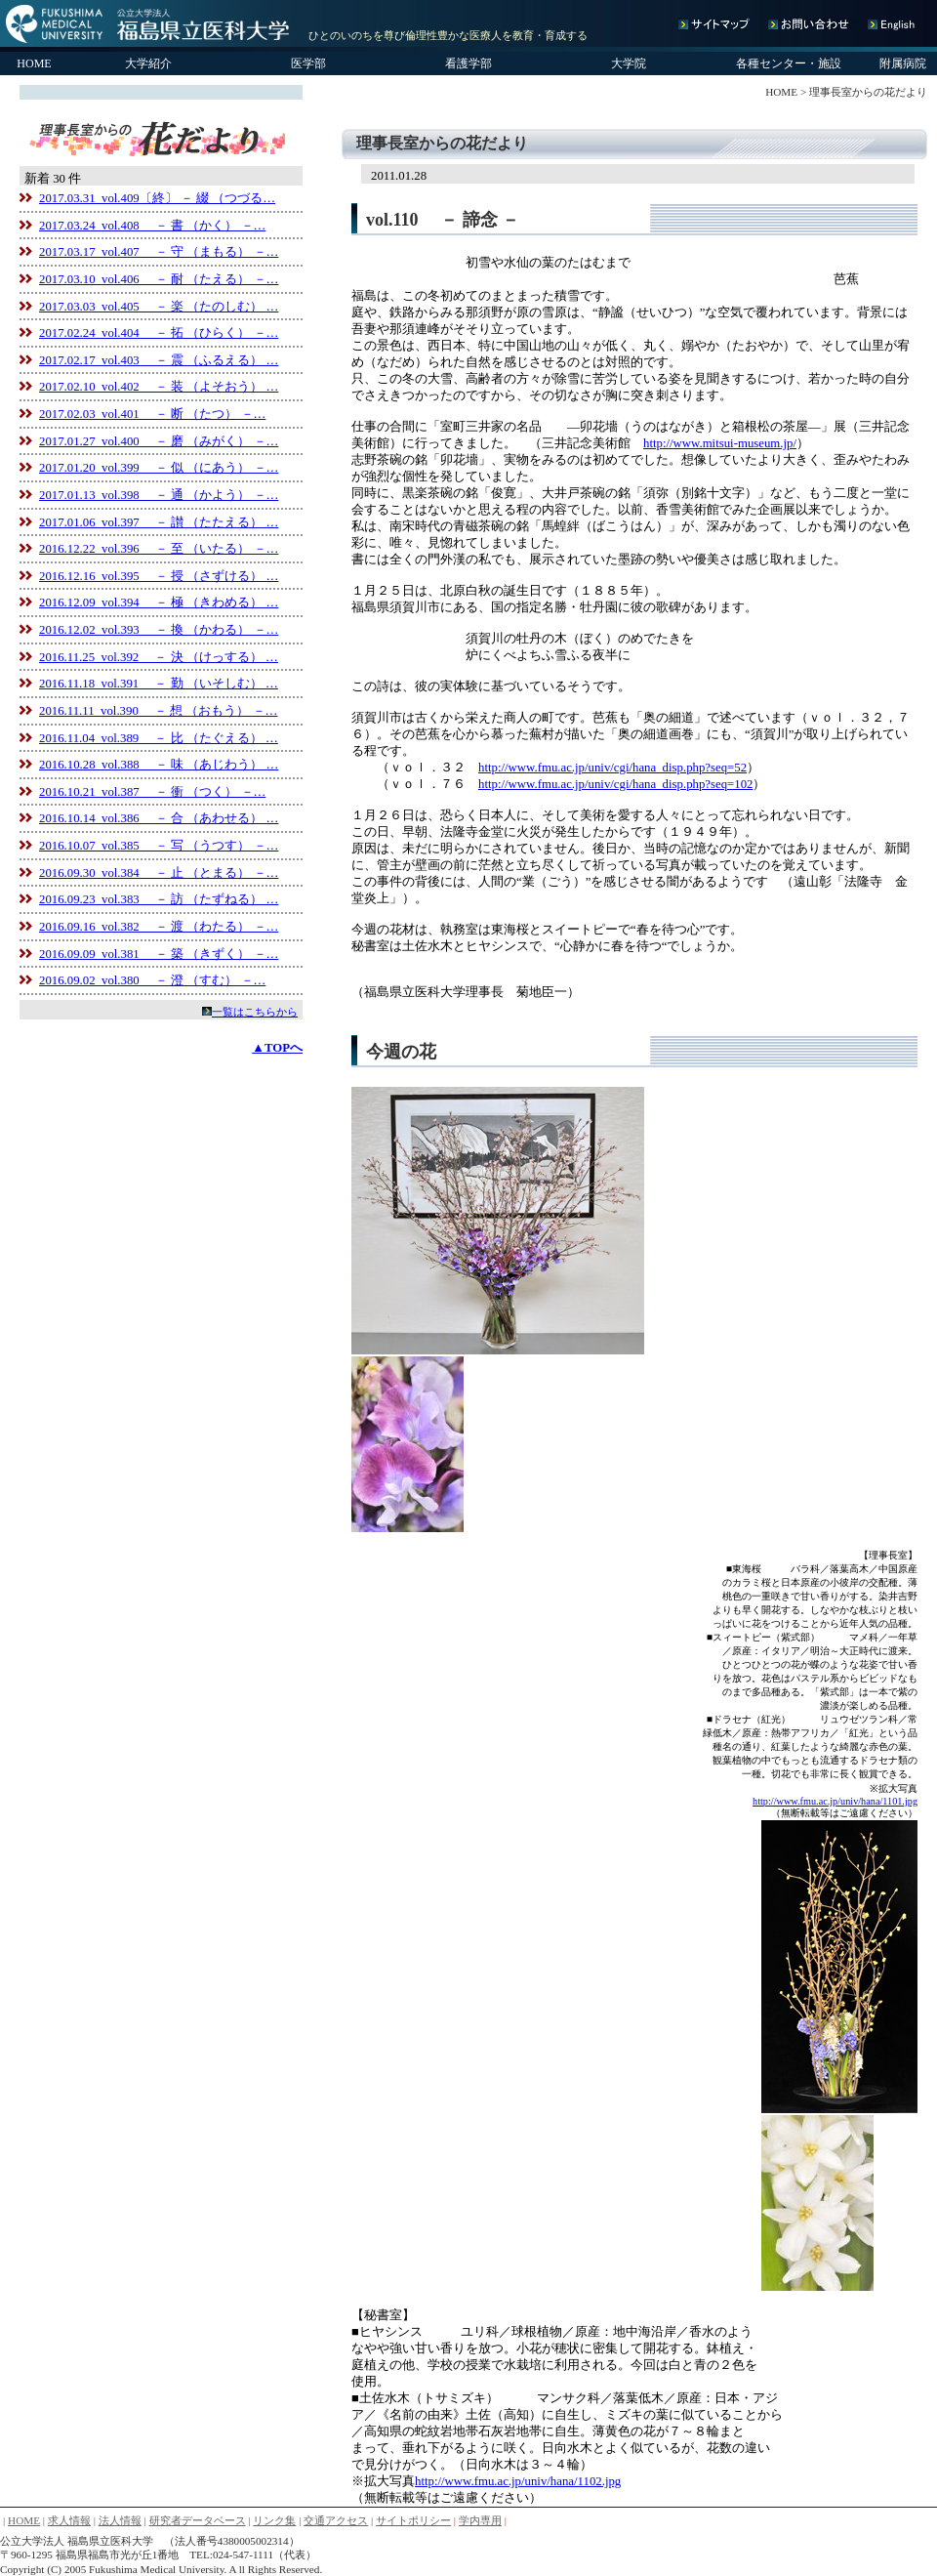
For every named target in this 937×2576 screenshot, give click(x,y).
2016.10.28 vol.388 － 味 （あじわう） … (158, 764)
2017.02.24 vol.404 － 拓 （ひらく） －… (158, 333)
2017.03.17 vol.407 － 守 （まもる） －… (158, 252)
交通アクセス (336, 2520)
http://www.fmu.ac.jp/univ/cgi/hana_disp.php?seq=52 (612, 767)
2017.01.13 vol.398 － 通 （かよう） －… (158, 495)
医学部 (308, 63)
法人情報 (120, 2520)
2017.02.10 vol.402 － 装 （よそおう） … (158, 387)
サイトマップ (718, 24)
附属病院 (902, 63)
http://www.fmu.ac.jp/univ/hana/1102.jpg (518, 2481)
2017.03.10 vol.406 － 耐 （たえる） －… (158, 279)
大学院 (628, 63)
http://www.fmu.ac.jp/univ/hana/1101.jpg (835, 1801)
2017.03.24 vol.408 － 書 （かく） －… (152, 225)
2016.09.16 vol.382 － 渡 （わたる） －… (158, 927)
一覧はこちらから (255, 1012)
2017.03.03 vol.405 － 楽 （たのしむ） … (158, 306)
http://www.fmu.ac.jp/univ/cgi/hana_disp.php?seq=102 (615, 784)
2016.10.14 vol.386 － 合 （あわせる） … (158, 818)
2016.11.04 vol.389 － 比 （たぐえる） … (158, 738)
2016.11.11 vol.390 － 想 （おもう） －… (158, 711)
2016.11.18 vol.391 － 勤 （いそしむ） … (158, 683)
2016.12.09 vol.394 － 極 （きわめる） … (158, 602)
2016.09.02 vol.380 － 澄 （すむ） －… (152, 980)
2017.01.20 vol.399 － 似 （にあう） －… (158, 468)
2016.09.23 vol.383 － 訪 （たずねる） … (158, 899)
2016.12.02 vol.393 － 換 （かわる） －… (158, 630)
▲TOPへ (277, 1048)
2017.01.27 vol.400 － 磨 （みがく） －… (158, 441)
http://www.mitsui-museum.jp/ (719, 443)
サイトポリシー (413, 2520)
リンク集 (274, 2520)
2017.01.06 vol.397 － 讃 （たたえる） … (158, 522)
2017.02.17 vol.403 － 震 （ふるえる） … (158, 360)
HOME (34, 63)
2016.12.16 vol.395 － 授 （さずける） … (158, 576)
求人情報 (69, 2520)
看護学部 (468, 63)
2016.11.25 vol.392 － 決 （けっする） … (158, 657)
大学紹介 (148, 63)
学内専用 (480, 2520)
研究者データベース (197, 2520)
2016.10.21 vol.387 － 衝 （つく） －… (152, 792)
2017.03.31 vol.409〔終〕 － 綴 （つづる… (157, 198)
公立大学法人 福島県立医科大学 (149, 23)
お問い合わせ (812, 24)
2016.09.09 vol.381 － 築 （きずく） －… (158, 954)
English (890, 24)
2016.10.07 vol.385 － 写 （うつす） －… (158, 845)
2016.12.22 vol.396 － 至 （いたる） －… (158, 549)
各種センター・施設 (788, 63)
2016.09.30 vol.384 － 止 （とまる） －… (158, 873)
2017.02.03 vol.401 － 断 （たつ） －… (152, 414)
